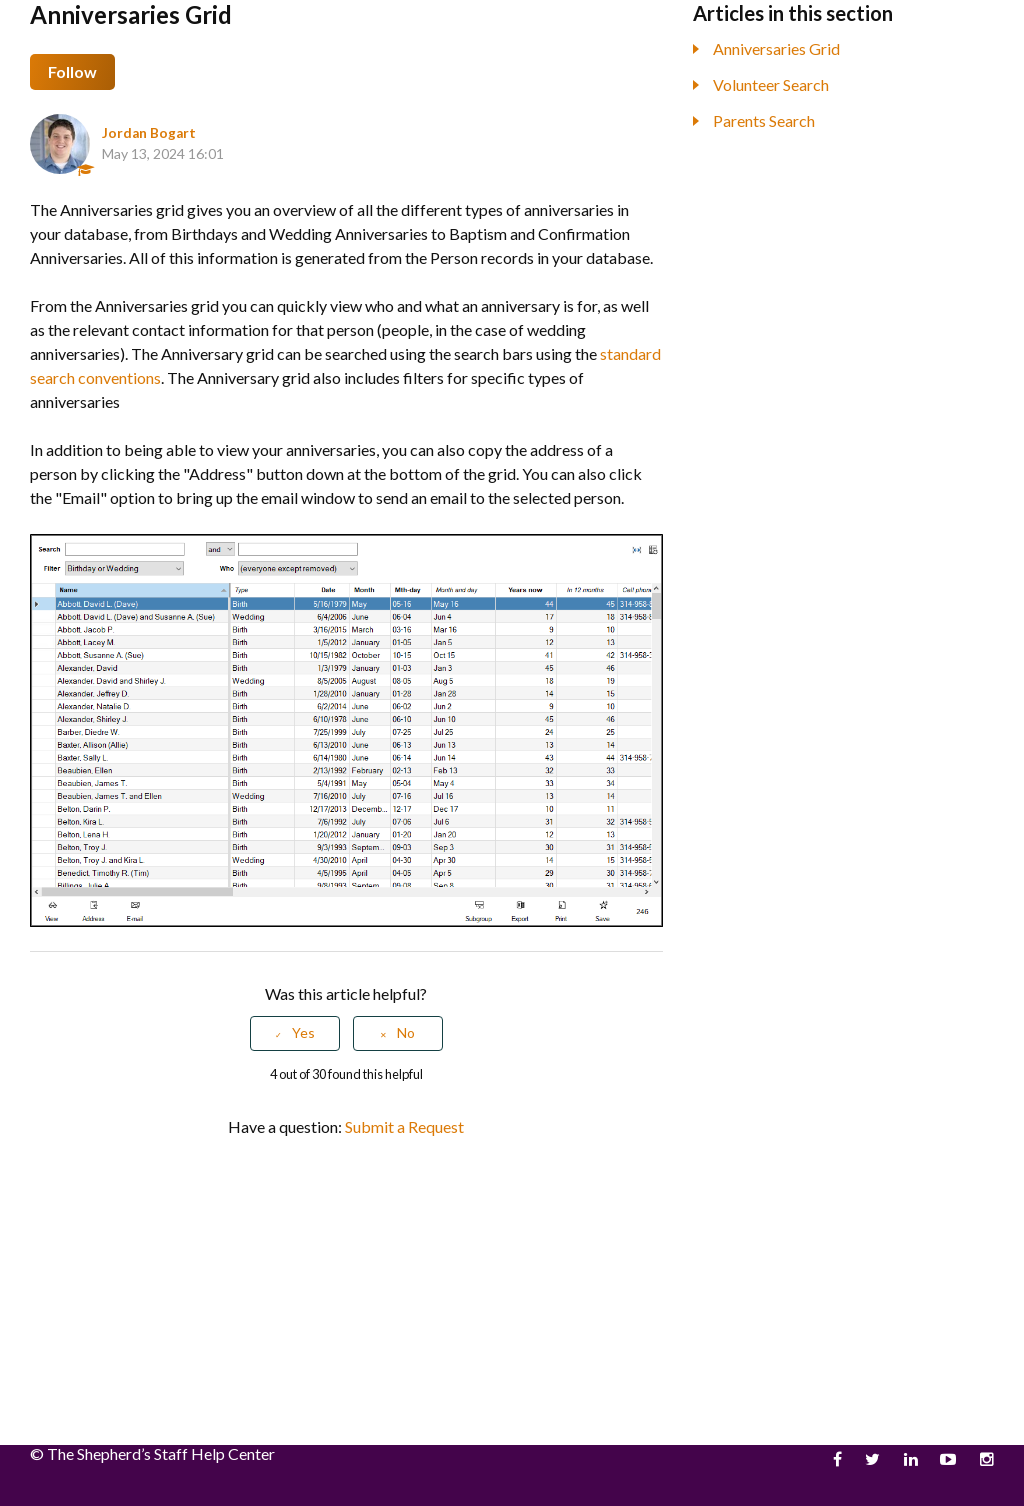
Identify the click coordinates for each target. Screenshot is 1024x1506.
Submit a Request (404, 1126)
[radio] (295, 1033)
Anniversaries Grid (776, 48)
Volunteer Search (771, 84)
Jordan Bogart (149, 133)
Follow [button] (72, 71)
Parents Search (764, 120)
